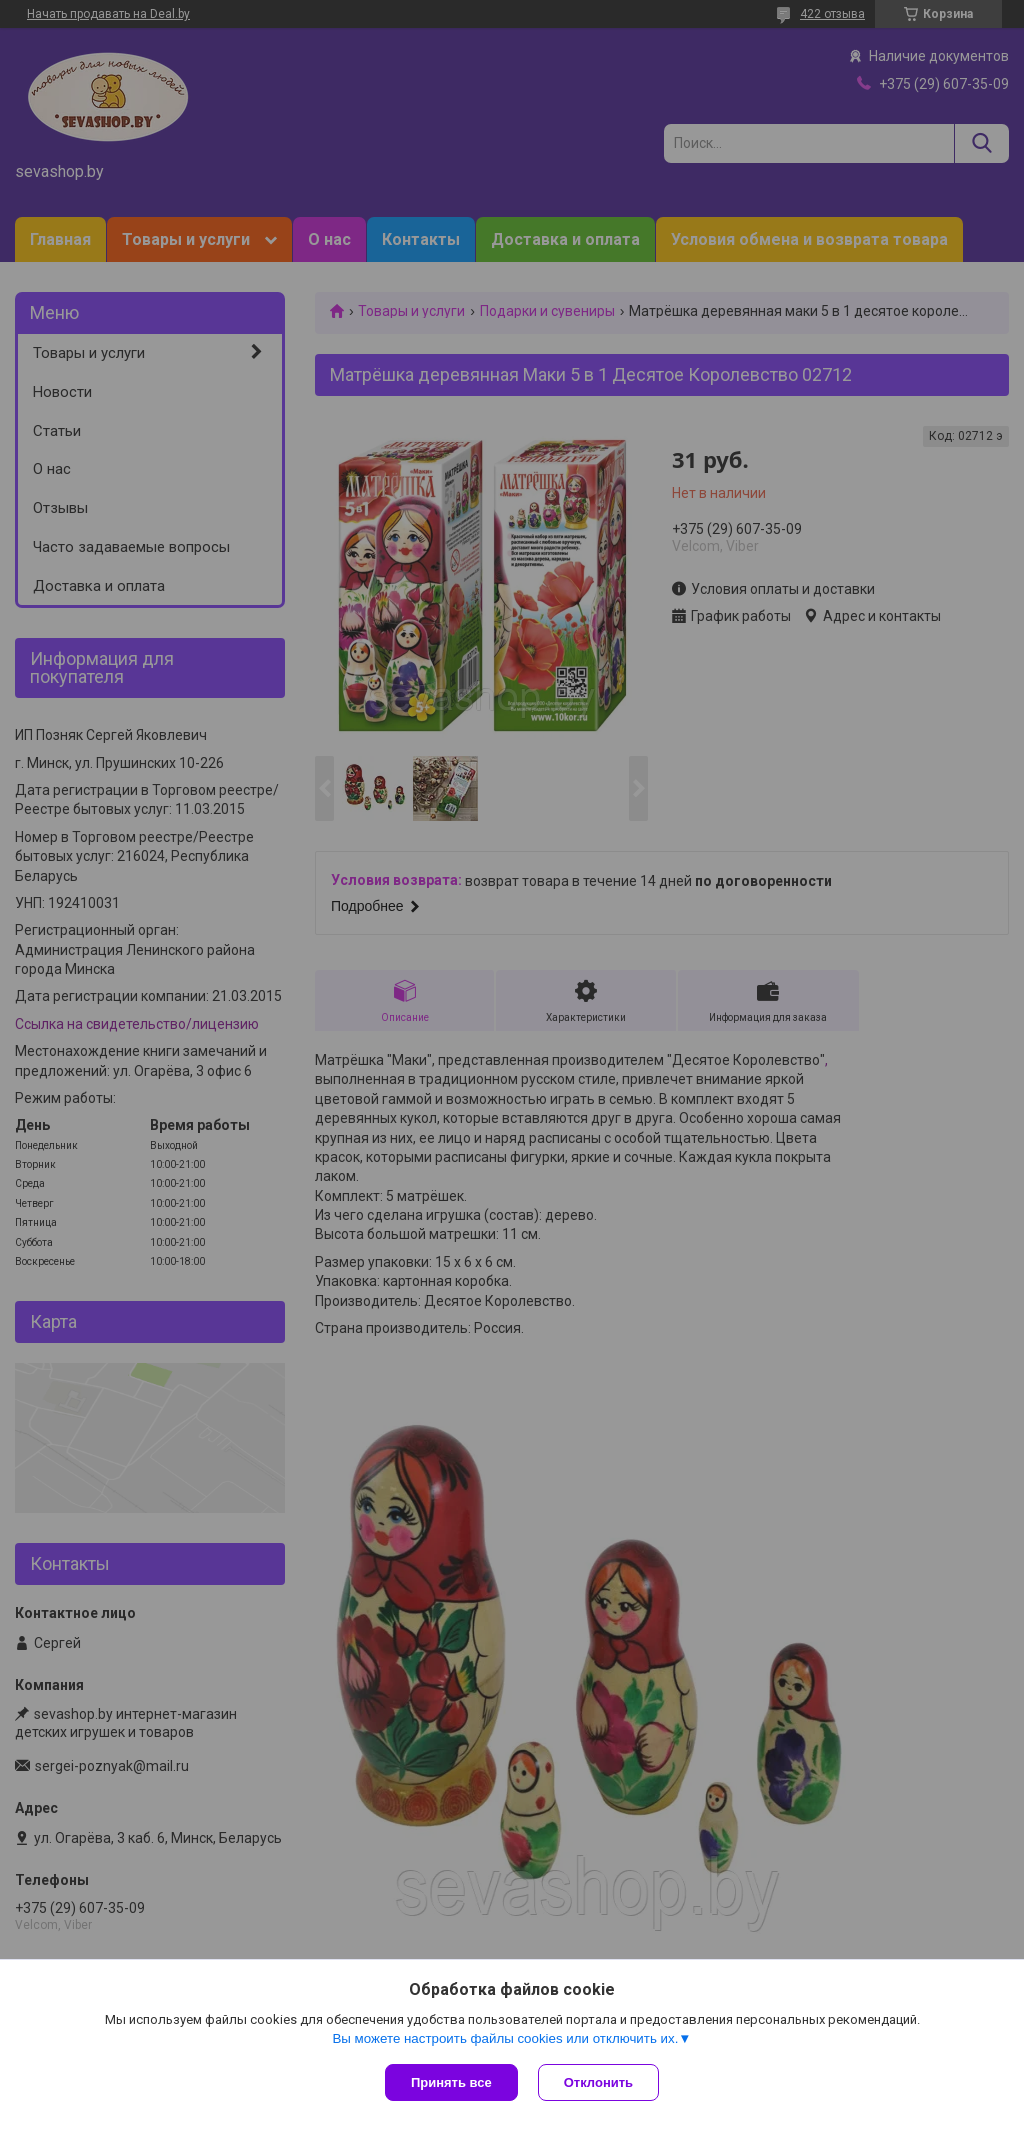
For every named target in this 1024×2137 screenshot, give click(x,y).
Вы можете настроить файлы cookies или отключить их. (505, 2038)
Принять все (451, 2082)
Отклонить (598, 2082)
